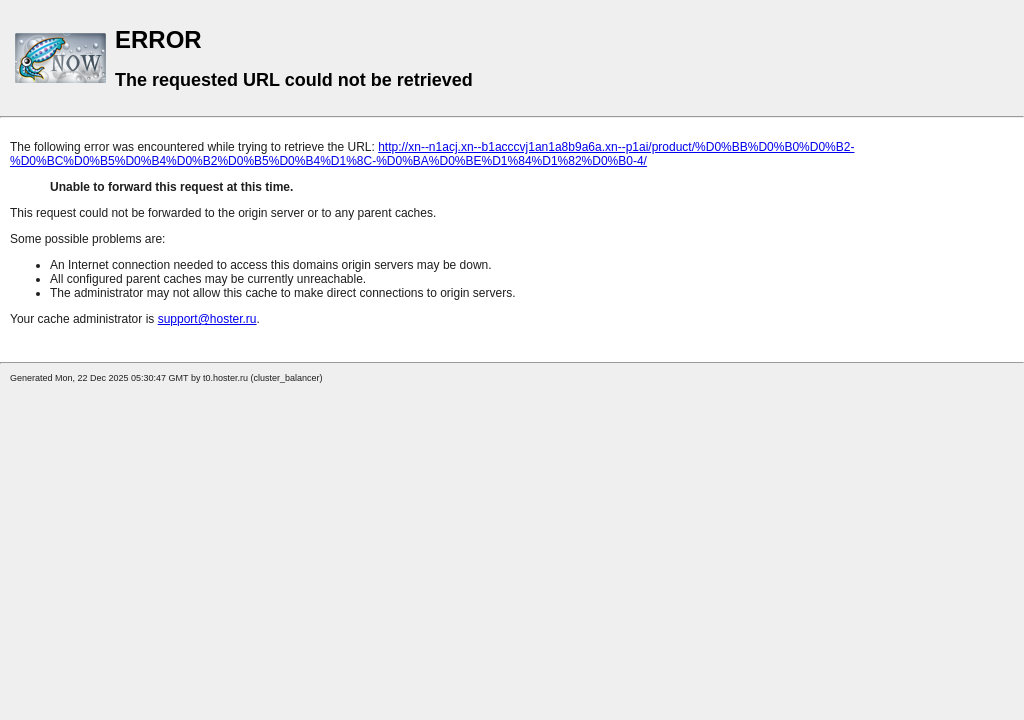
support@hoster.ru (207, 319)
